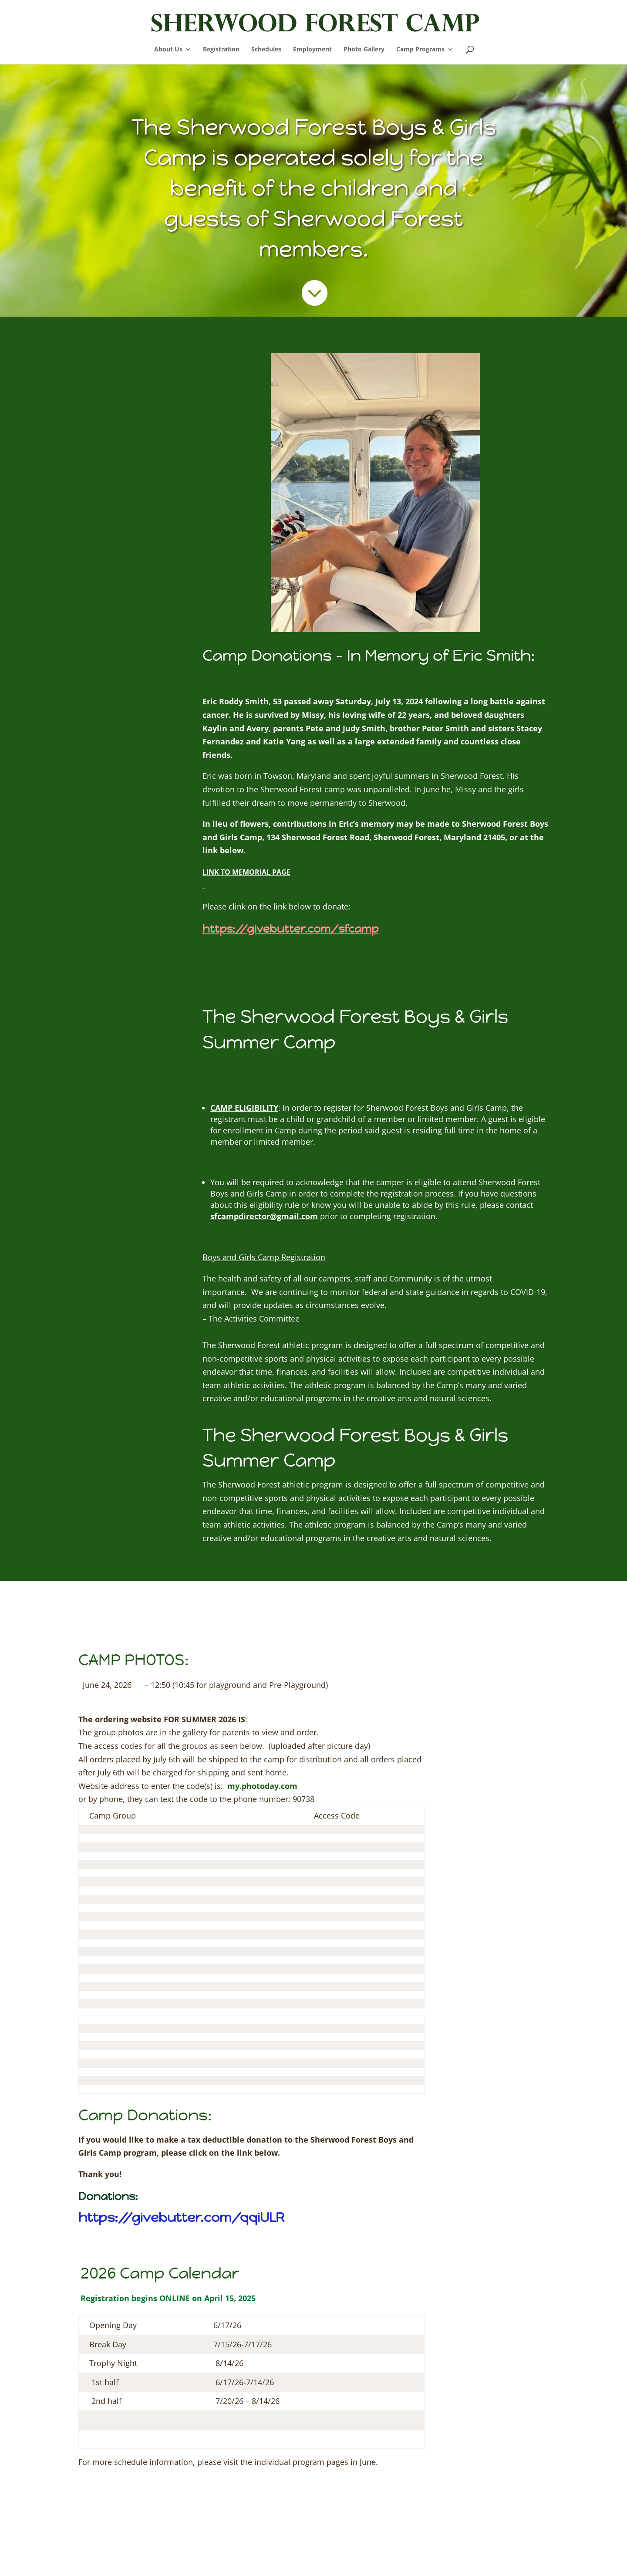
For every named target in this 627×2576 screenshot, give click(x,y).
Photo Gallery (364, 49)
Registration (221, 49)
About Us (168, 49)
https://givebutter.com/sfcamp (290, 929)
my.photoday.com (262, 1786)
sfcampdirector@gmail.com (264, 1216)
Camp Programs (420, 49)
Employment (312, 49)
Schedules (266, 49)
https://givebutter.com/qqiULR (181, 2217)
